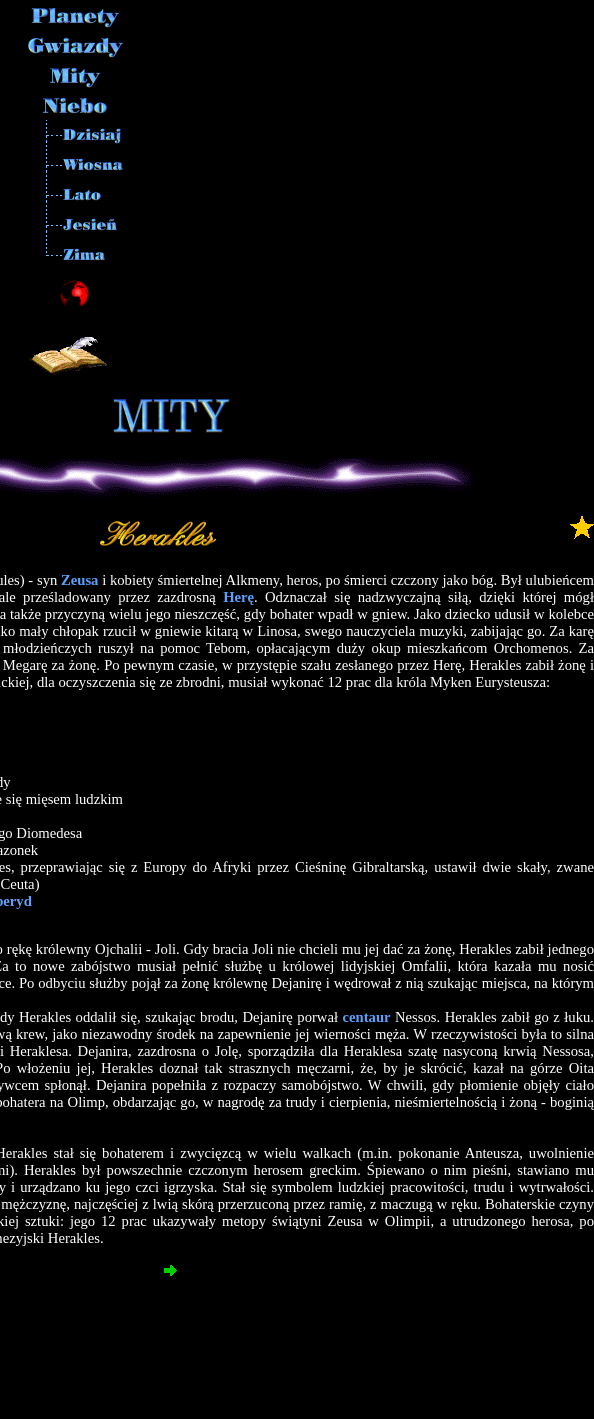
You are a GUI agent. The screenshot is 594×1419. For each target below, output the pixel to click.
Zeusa (79, 580)
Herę (238, 597)
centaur (367, 1017)
